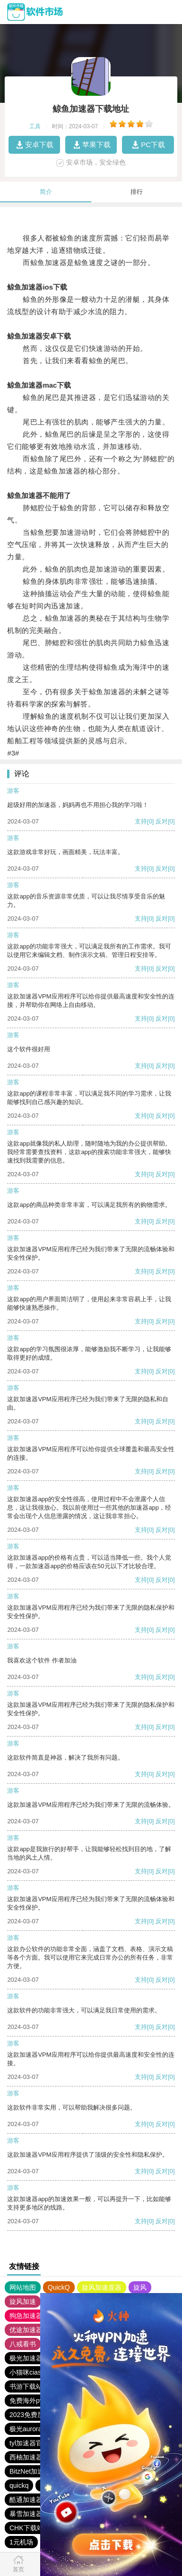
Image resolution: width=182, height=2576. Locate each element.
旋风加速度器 (101, 2287)
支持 (141, 821)
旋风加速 (22, 2301)
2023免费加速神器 (36, 2414)
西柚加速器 (26, 2457)
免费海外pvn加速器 (38, 2400)
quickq (18, 2485)
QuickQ (59, 2287)
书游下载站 (26, 2386)
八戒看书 (22, 2344)
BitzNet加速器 (30, 2471)
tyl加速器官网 (29, 2443)
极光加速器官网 (32, 2358)
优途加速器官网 (32, 2330)
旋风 (140, 2287)
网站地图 (22, 2287)
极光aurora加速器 (35, 2429)
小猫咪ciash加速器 (37, 2372)
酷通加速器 (26, 2499)
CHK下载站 (26, 2528)
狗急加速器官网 (32, 2315)
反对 (162, 821)
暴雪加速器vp (29, 2514)
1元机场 (21, 2542)
